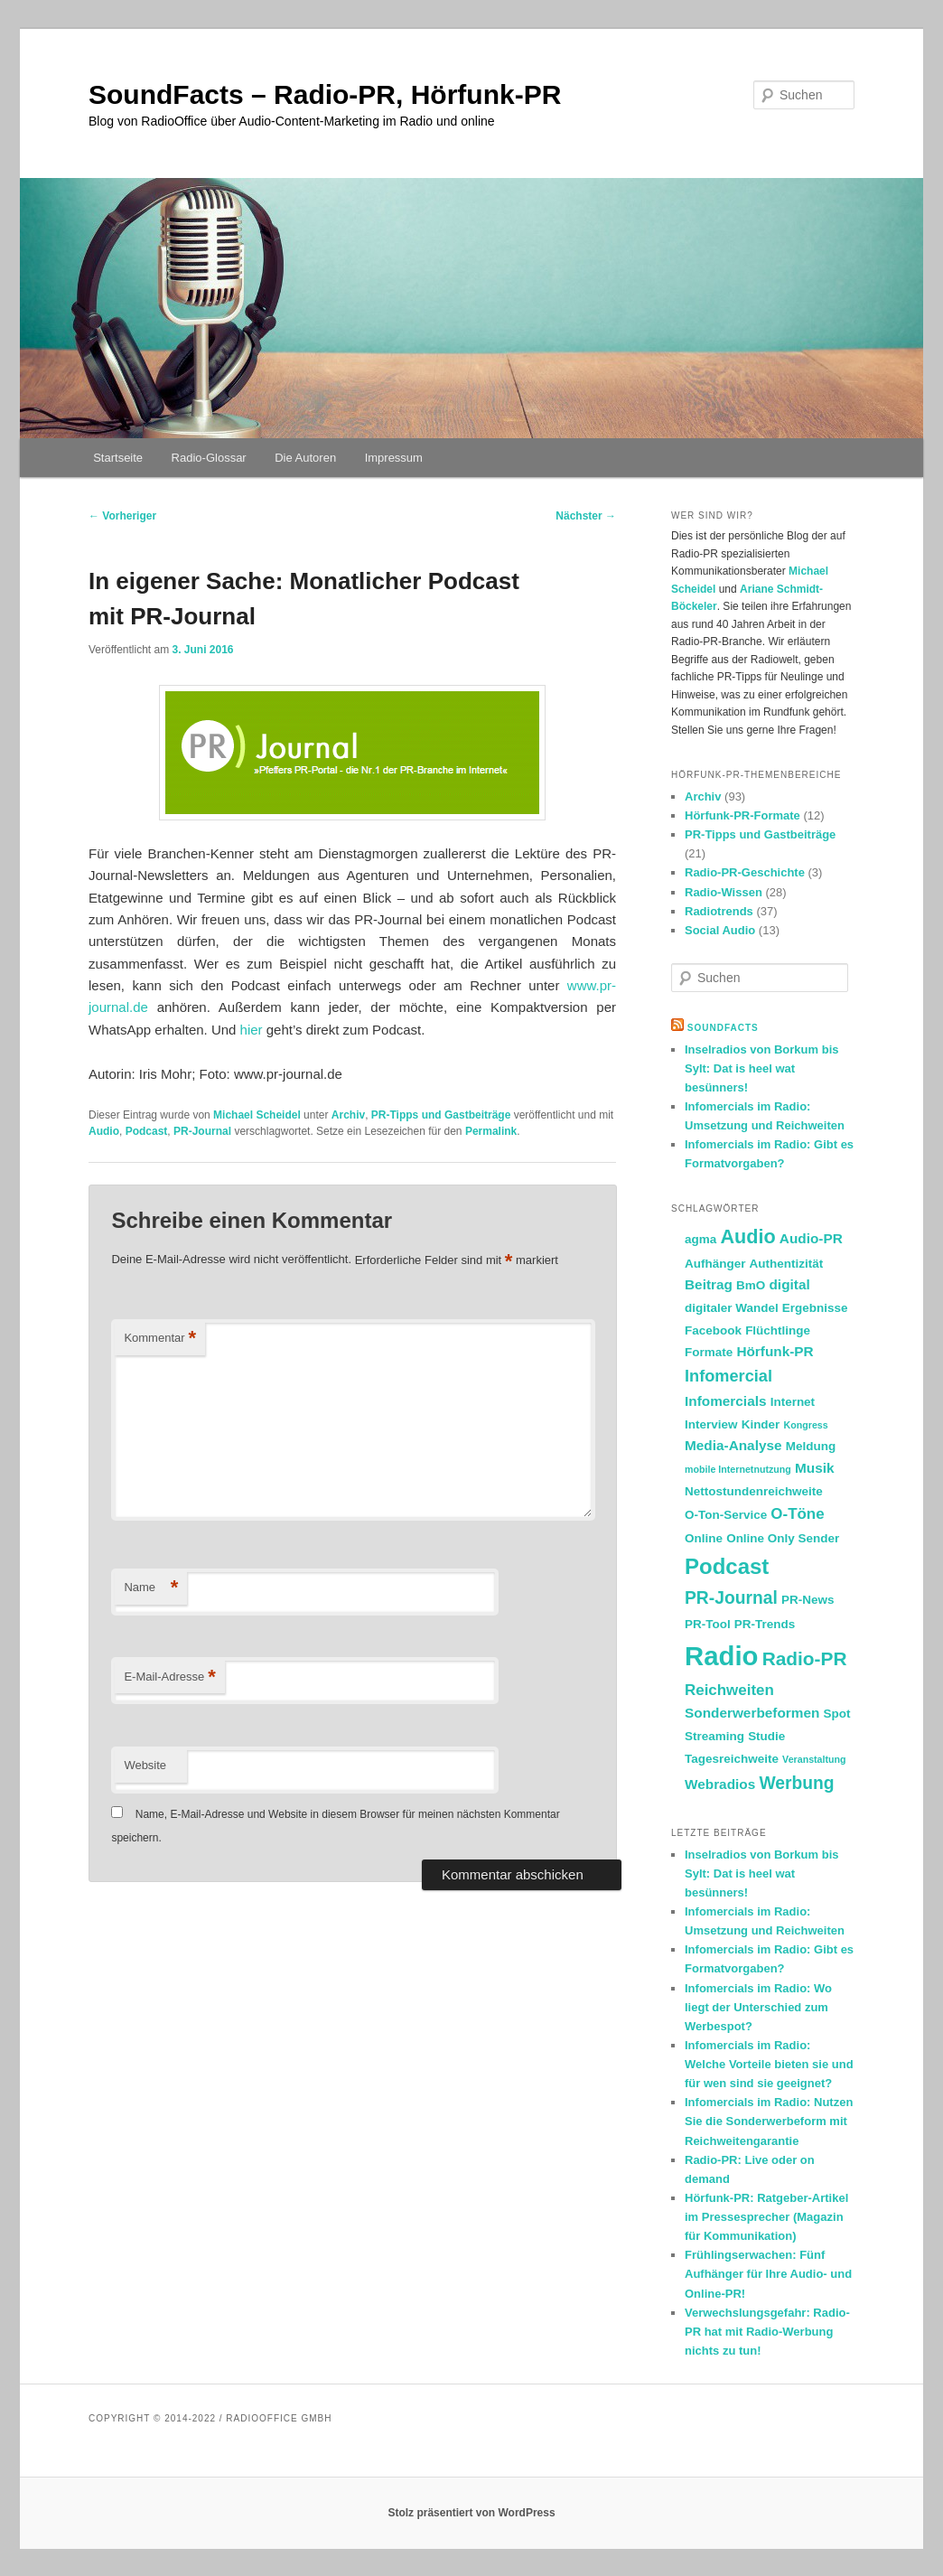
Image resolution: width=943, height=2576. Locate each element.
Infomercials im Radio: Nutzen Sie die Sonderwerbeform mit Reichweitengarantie (769, 2121)
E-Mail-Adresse (169, 1677)
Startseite (118, 457)
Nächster (586, 516)
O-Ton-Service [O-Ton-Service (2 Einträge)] (726, 1515)
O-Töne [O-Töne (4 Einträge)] (797, 1513)
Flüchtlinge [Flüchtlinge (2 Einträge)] (777, 1330)
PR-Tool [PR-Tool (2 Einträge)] (708, 1624)
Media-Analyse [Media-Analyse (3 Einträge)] (733, 1445)
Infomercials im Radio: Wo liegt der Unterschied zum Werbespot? (758, 2007)
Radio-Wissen (723, 892)
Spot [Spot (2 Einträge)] (837, 1713)
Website (145, 1765)
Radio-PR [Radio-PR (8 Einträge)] (804, 1658)
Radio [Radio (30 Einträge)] (721, 1656)
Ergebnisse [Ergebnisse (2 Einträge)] (815, 1308)
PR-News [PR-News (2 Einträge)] (807, 1599)
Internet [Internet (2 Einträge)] (792, 1402)
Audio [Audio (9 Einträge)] (747, 1236)
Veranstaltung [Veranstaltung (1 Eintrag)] (813, 1759)
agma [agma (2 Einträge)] (700, 1239)
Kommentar (160, 1338)
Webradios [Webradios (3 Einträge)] (720, 1784)
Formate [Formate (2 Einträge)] (709, 1352)
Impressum (394, 457)
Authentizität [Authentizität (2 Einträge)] (787, 1263)
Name (151, 1588)
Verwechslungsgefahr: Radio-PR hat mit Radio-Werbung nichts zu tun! (767, 2331)
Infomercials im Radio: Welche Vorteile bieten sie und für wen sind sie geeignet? (769, 2064)
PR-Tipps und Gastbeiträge (440, 1115)
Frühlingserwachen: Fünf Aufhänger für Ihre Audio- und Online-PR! (768, 2274)
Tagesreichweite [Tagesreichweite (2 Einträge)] (732, 1759)
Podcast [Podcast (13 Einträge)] (727, 1566)
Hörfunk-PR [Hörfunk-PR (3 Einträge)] (774, 1351)
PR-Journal (202, 1131)
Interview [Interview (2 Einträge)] (711, 1424)
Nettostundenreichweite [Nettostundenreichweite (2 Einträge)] (754, 1491)
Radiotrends (719, 911)
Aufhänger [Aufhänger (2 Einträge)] (715, 1263)
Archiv (348, 1115)
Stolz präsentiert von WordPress (471, 2512)
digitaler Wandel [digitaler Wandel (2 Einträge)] (732, 1308)
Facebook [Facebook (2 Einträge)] (713, 1330)
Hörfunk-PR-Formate (742, 815)
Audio (104, 1131)
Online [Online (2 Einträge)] (704, 1538)
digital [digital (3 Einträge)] (789, 1284)
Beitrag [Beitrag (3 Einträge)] (709, 1284)
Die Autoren (305, 457)
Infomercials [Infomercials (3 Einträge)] (725, 1401)
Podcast (147, 1131)
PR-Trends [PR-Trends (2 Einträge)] (764, 1624)
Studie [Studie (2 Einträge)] (766, 1736)
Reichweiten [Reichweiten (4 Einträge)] (729, 1690)
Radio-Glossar (209, 457)
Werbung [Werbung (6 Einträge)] (796, 1783)
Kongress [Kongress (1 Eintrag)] (806, 1424)
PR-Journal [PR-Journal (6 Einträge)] (731, 1597)
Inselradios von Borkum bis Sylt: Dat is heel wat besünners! (762, 1068)
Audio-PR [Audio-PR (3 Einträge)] (811, 1238)
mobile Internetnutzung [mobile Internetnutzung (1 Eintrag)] (738, 1469)
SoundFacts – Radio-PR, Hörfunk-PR (325, 94)
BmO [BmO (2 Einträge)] (750, 1285)
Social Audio (720, 930)
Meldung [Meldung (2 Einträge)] (811, 1446)
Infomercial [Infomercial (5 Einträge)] (728, 1376)
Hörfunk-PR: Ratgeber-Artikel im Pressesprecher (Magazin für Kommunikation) (766, 2217)
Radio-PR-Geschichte (745, 872)
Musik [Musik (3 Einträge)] (815, 1467)
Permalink (491, 1131)
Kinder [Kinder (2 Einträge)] (761, 1424)
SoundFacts (723, 1028)
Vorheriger (122, 516)
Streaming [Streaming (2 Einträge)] (714, 1736)
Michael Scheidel (257, 1115)
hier (251, 1029)
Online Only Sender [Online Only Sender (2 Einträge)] (782, 1538)
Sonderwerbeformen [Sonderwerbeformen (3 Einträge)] (752, 1712)
